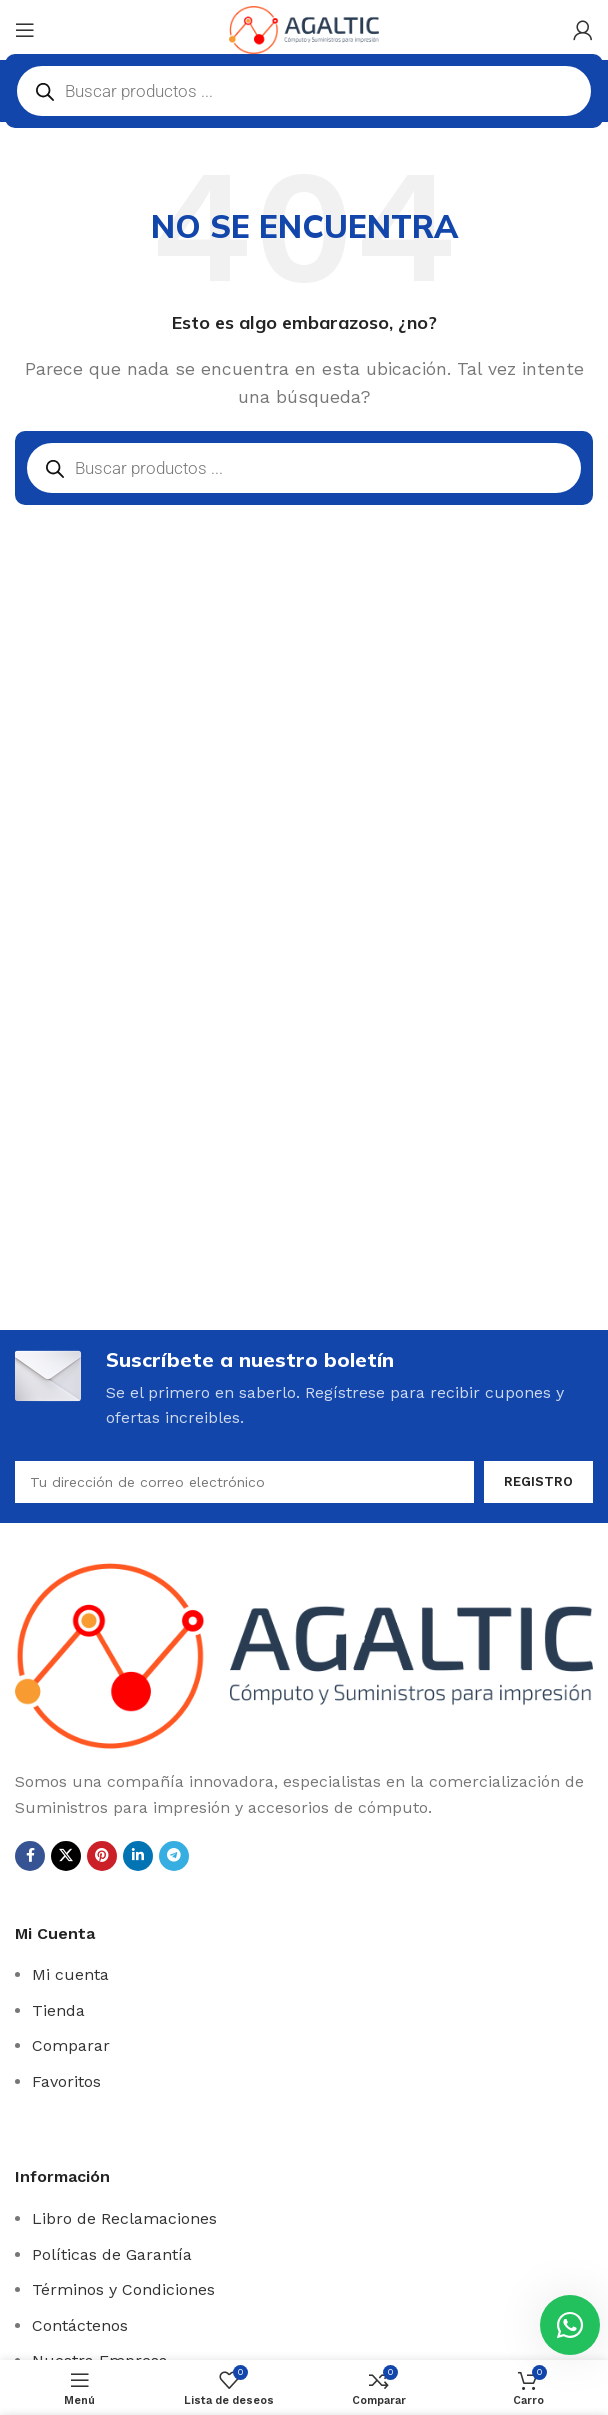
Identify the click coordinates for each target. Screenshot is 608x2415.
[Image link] (304, 1654)
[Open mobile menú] (25, 30)
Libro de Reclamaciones (124, 2218)
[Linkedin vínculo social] (138, 1856)
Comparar (71, 2045)
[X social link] (66, 1856)
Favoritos (66, 2081)
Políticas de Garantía (112, 2254)
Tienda (58, 2010)
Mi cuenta (70, 1974)
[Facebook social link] (30, 1856)
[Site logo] (304, 28)
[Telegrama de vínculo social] (174, 1856)
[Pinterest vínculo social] (102, 1856)
